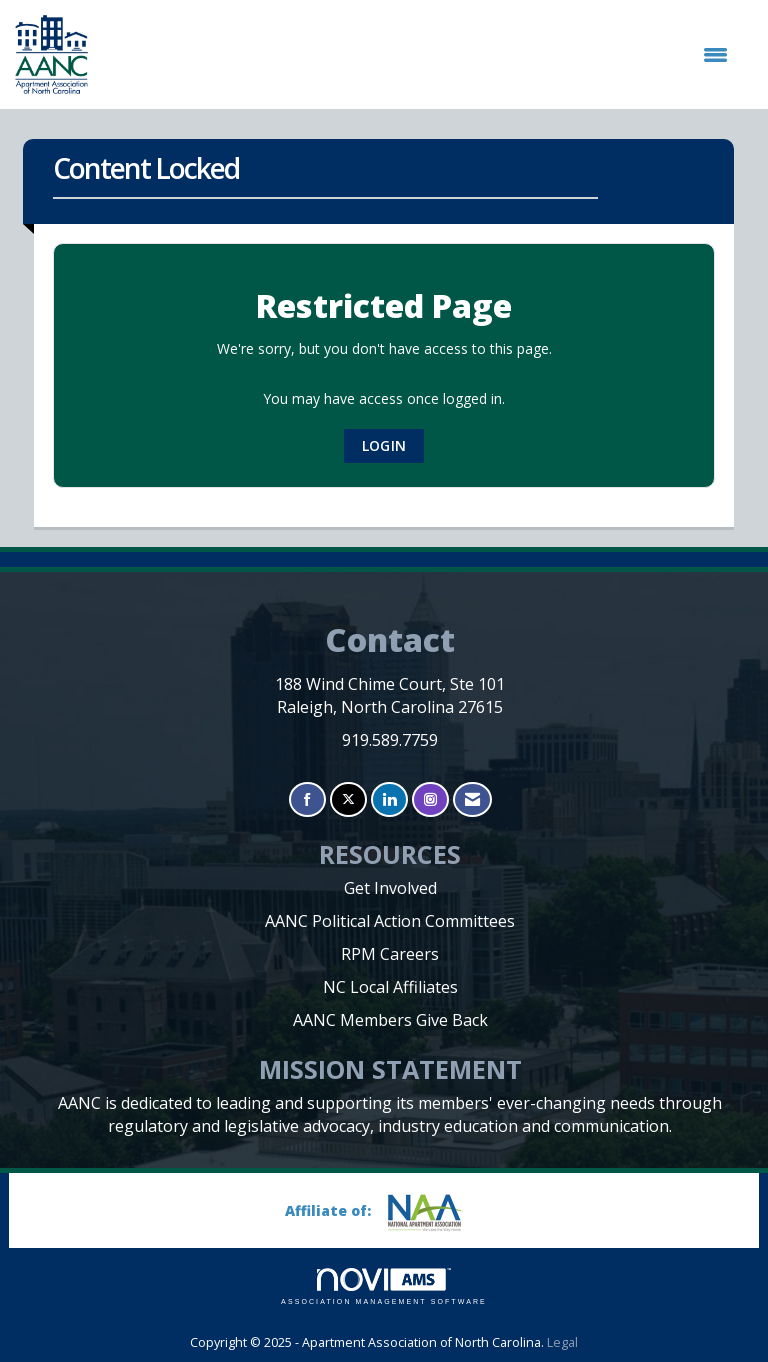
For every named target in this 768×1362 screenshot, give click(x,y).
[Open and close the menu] (418, 55)
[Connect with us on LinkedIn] (389, 799)
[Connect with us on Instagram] (430, 799)
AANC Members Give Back (390, 1020)
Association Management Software (384, 1286)
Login (384, 445)
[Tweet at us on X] (348, 799)
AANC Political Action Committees (390, 921)
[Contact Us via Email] (472, 799)
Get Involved (390, 888)
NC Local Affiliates (390, 987)
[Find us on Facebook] (307, 799)
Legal (562, 1342)
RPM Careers (390, 954)
